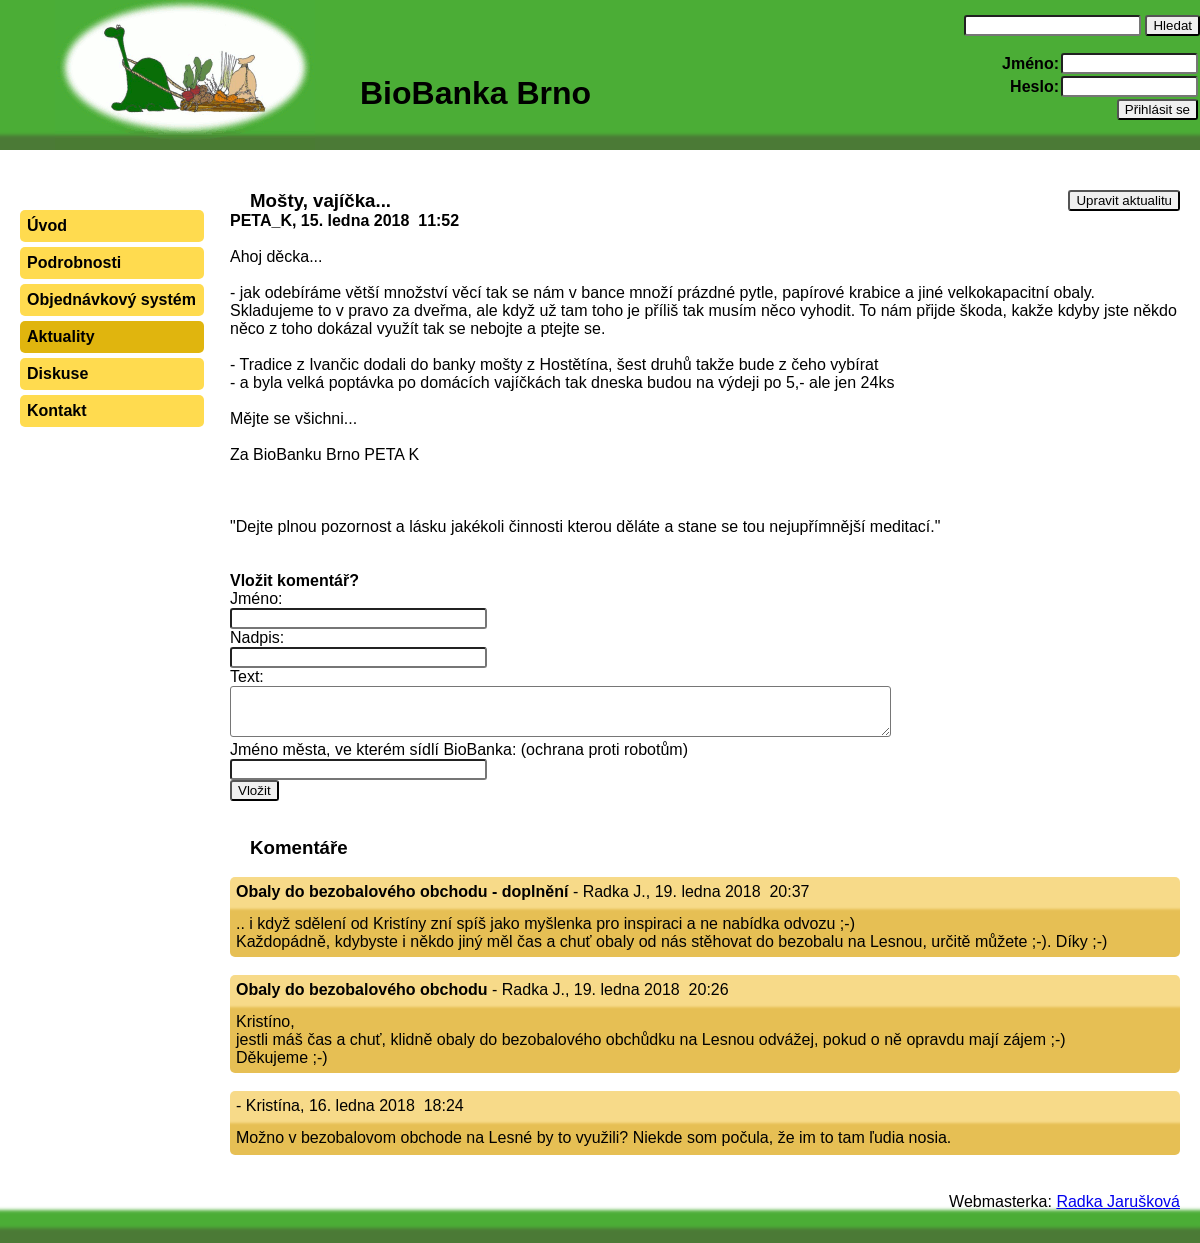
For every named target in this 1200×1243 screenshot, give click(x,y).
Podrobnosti (74, 262)
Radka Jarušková (1118, 1201)
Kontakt (57, 410)
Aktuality (61, 336)
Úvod (47, 225)
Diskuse (57, 373)
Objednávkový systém (111, 299)
